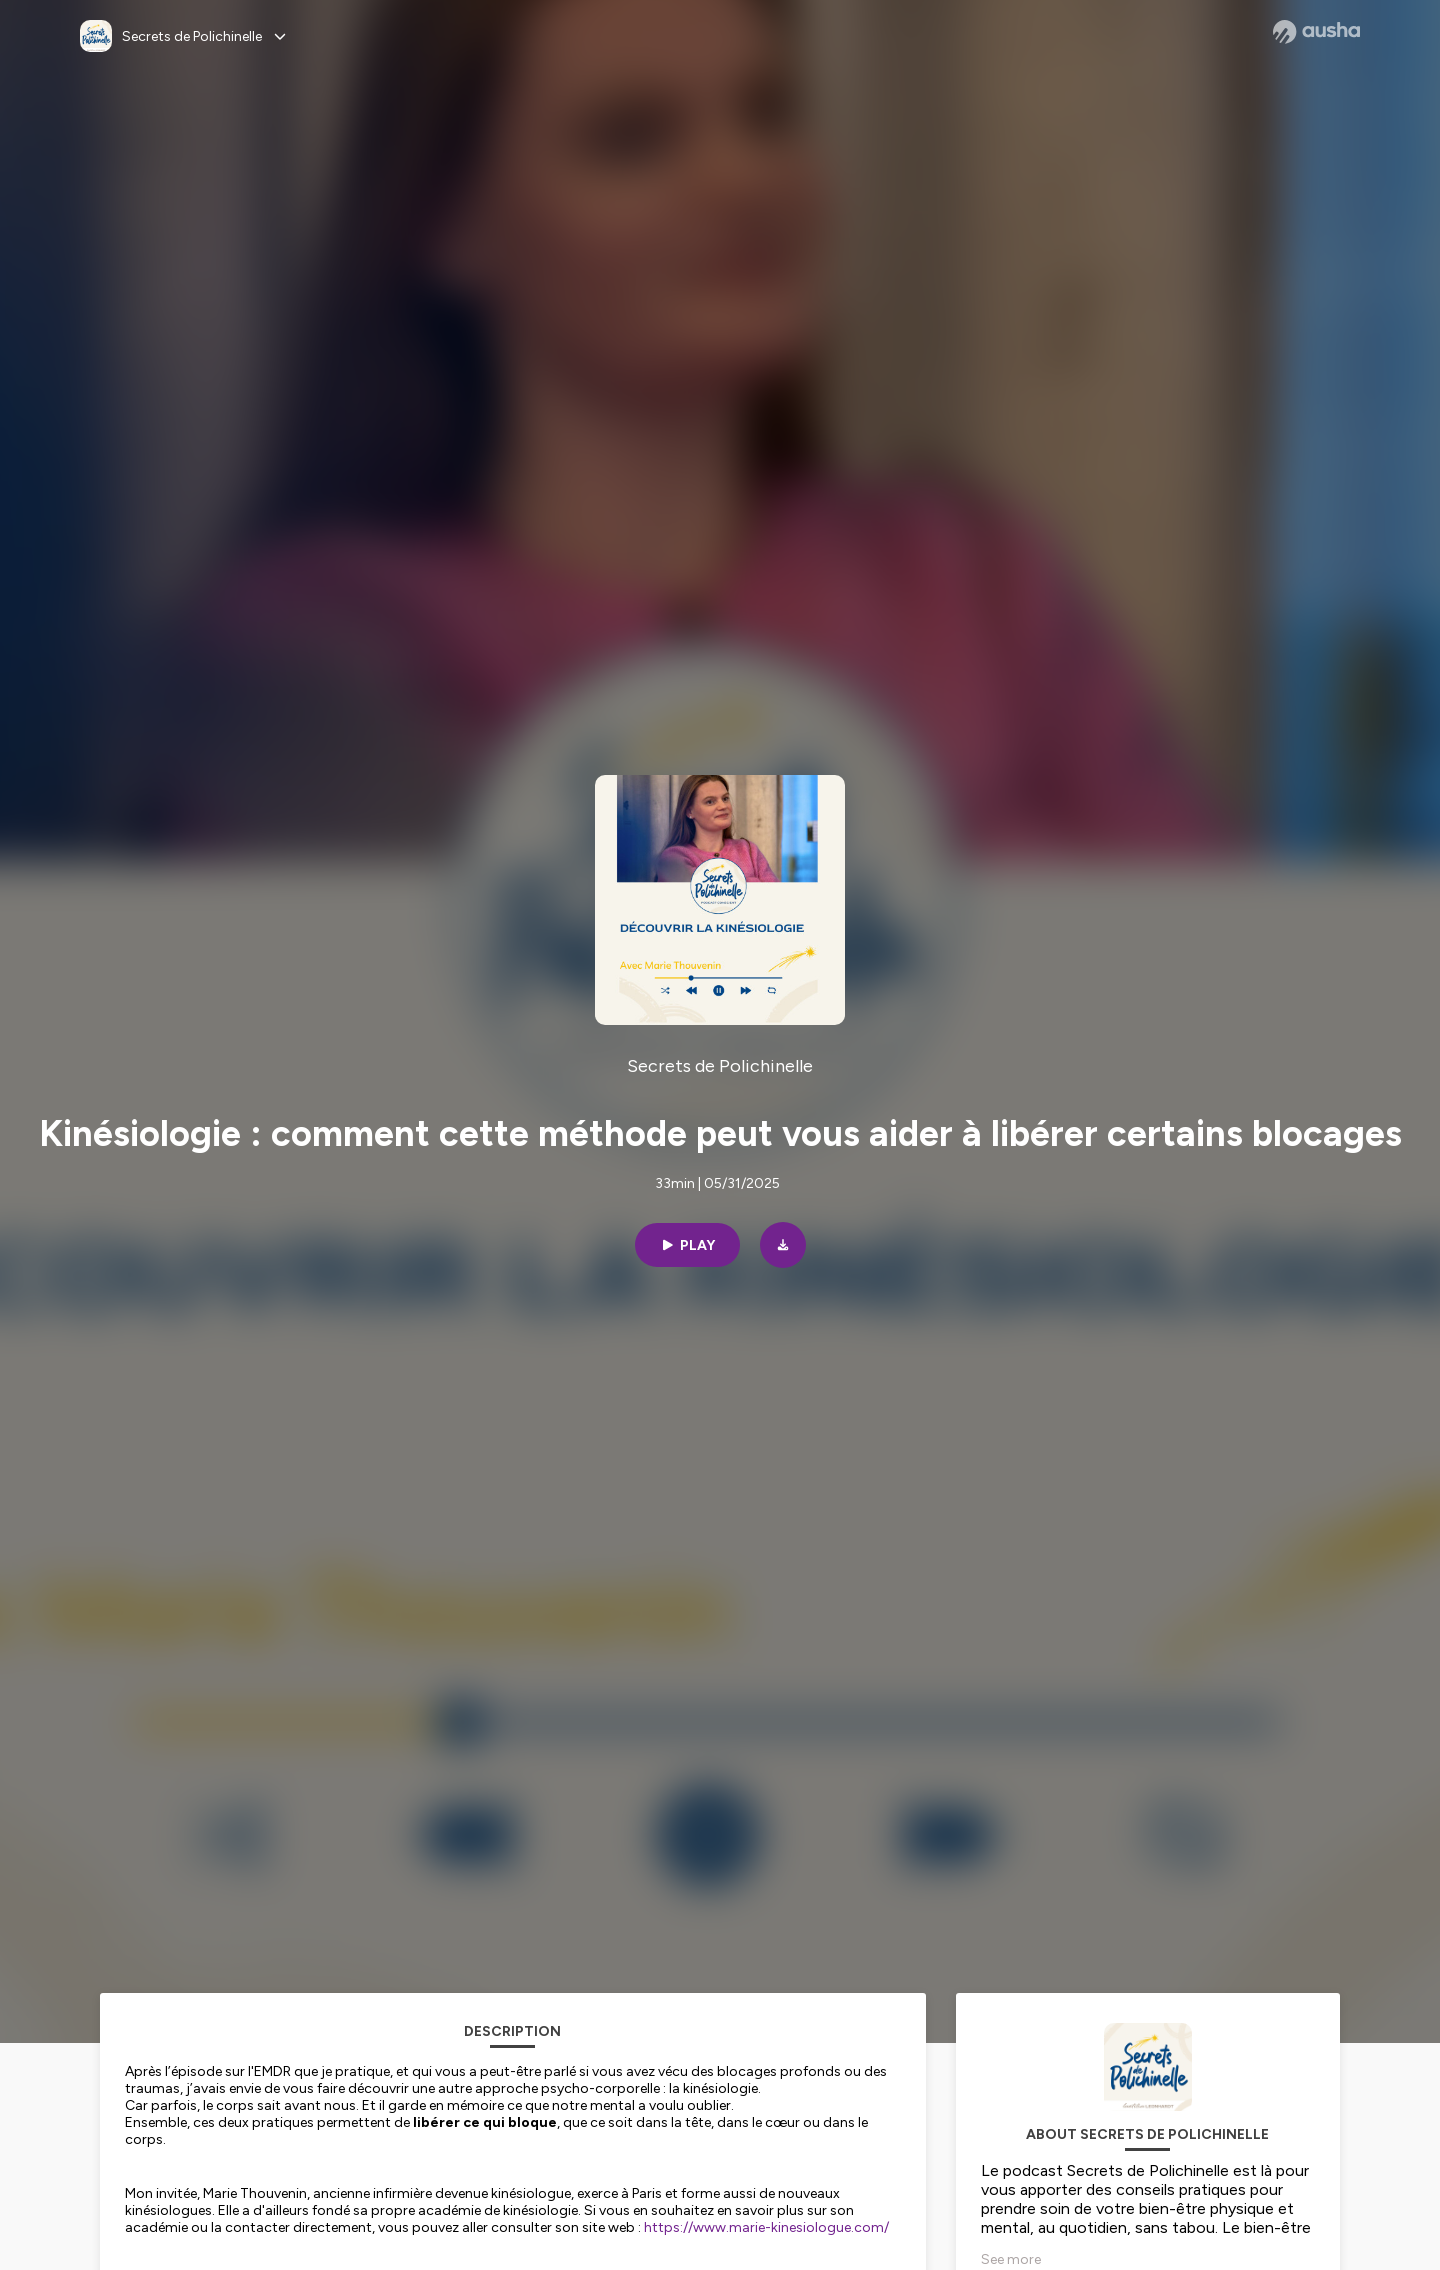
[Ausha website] (1316, 32)
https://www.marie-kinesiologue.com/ (766, 2227)
